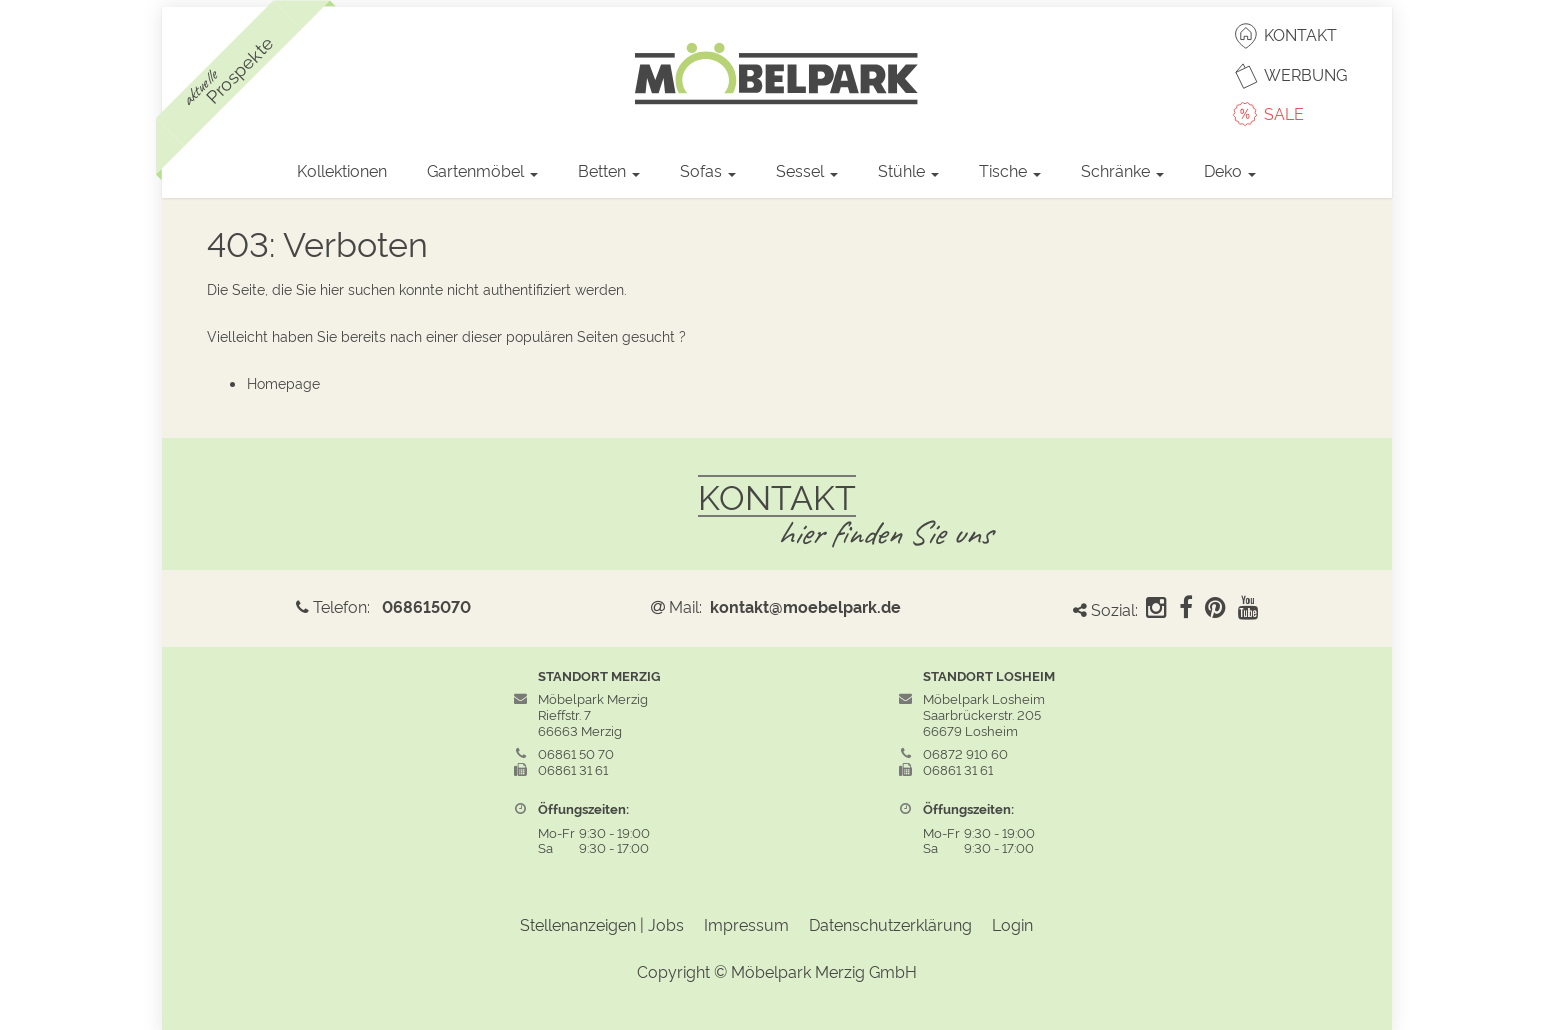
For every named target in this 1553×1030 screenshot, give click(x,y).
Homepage (283, 382)
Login (1012, 924)
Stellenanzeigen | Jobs (602, 924)
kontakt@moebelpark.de (805, 606)
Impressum (746, 924)
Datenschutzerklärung (890, 924)
